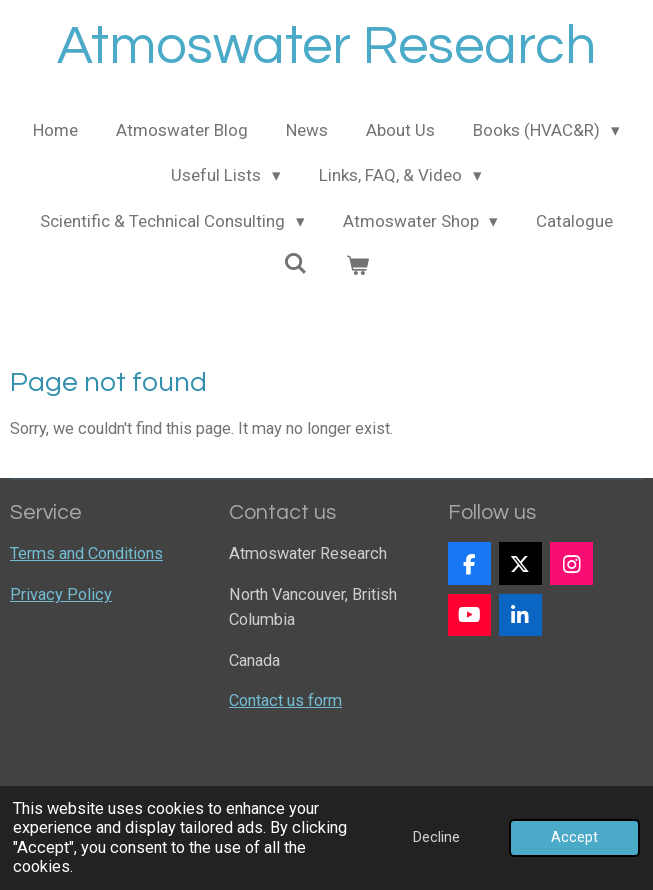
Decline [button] (436, 837)
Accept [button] (574, 837)
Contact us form (285, 700)
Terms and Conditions (86, 553)
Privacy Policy (61, 594)
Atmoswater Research (326, 46)
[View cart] (358, 267)
